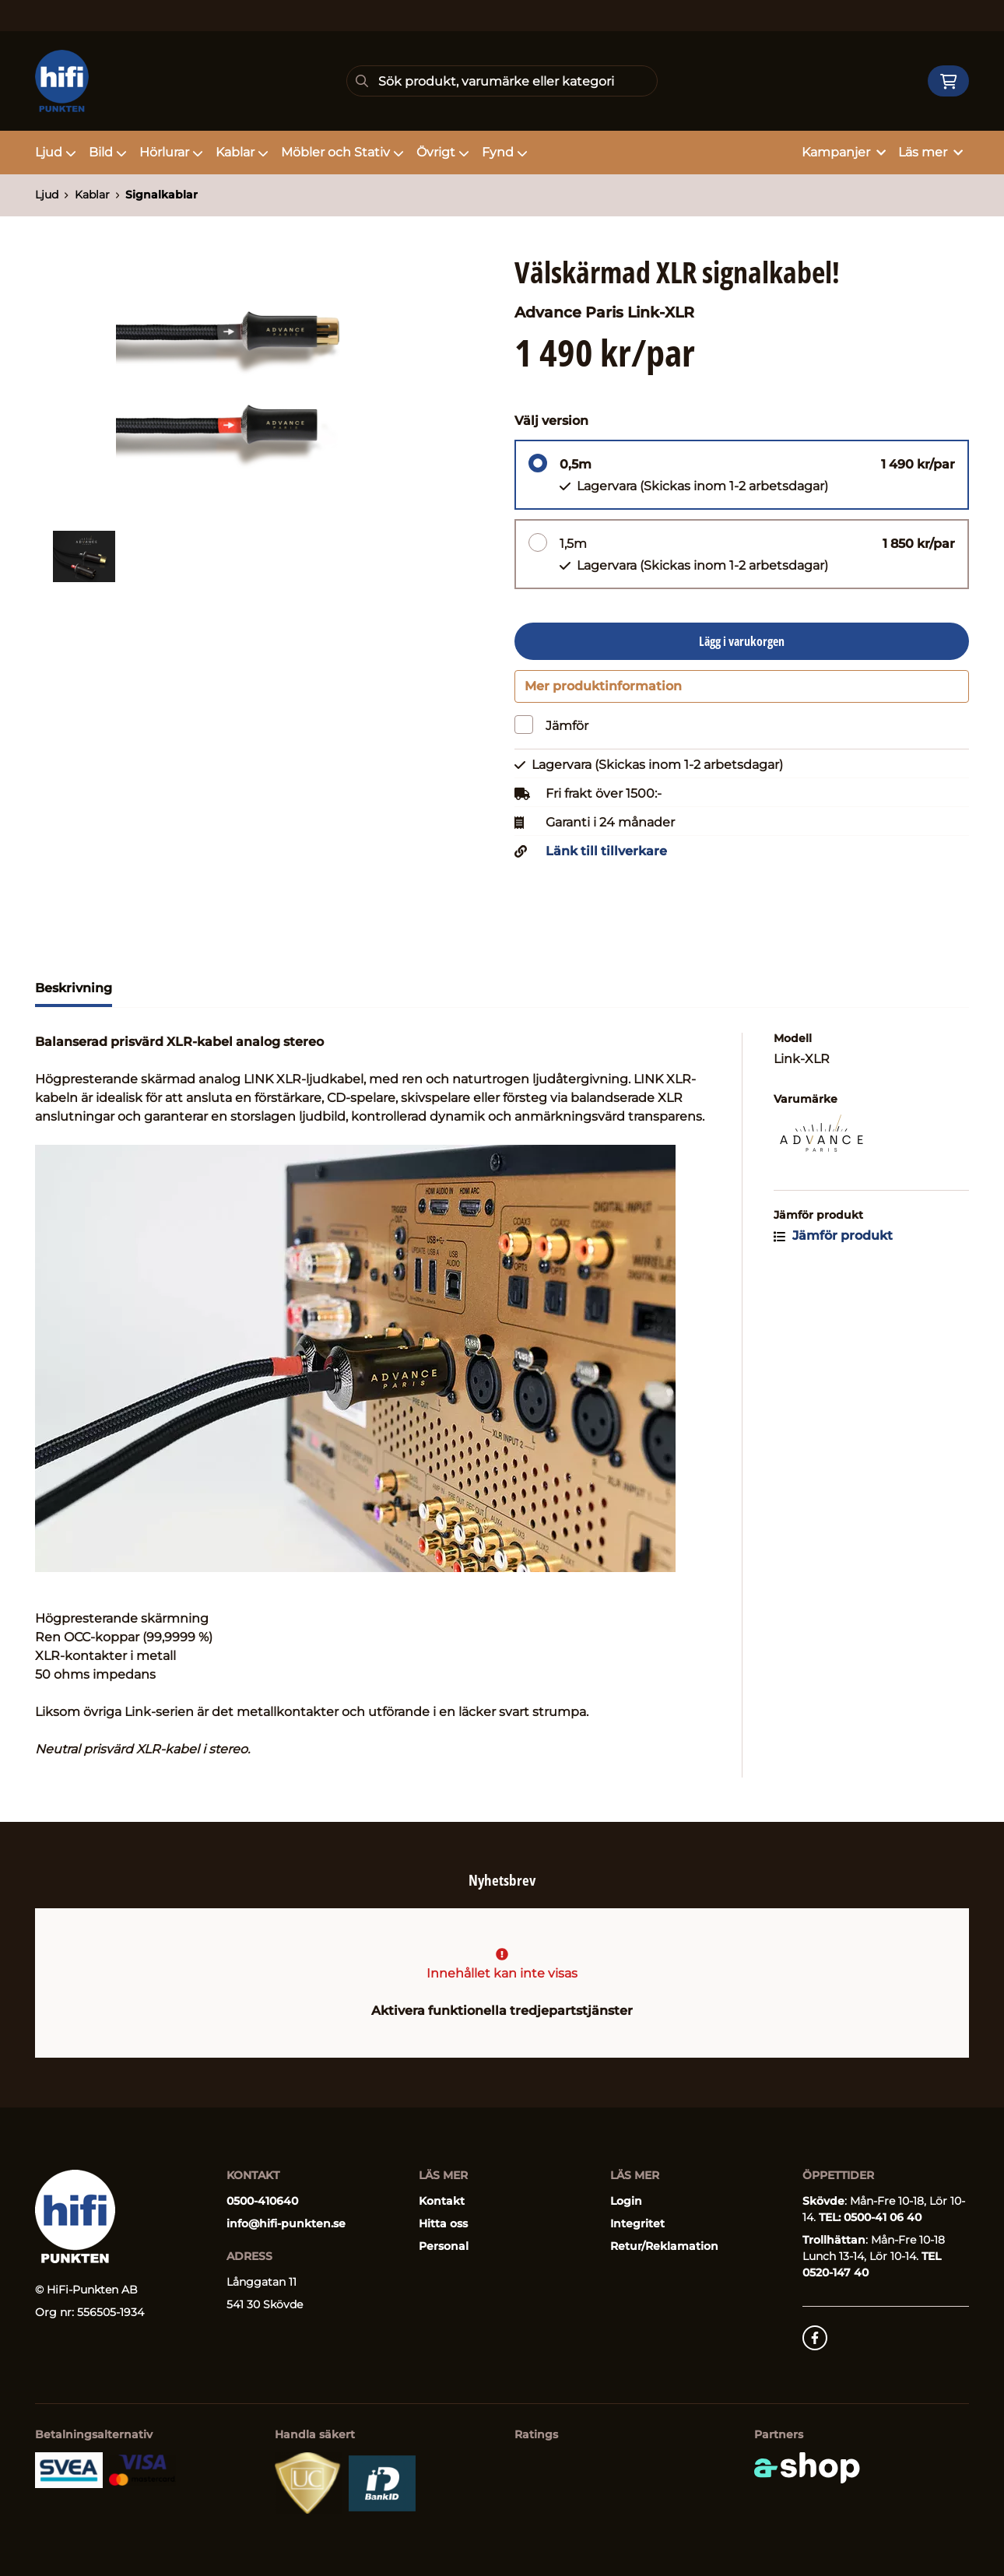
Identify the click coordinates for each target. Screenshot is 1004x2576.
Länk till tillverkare (606, 857)
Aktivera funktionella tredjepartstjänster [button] (502, 2010)
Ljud (55, 152)
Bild (108, 152)
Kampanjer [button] (844, 152)
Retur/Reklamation (664, 2246)
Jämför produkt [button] (833, 1241)
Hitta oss (443, 2223)
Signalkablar (161, 195)
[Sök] (502, 81)
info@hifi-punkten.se (286, 2223)
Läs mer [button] (930, 152)
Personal (444, 2246)
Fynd (505, 152)
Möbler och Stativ (342, 152)
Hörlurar (171, 152)
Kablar (242, 152)
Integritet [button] (637, 2223)
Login (626, 2201)
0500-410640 (262, 2201)
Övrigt (442, 152)
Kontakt (442, 2201)
